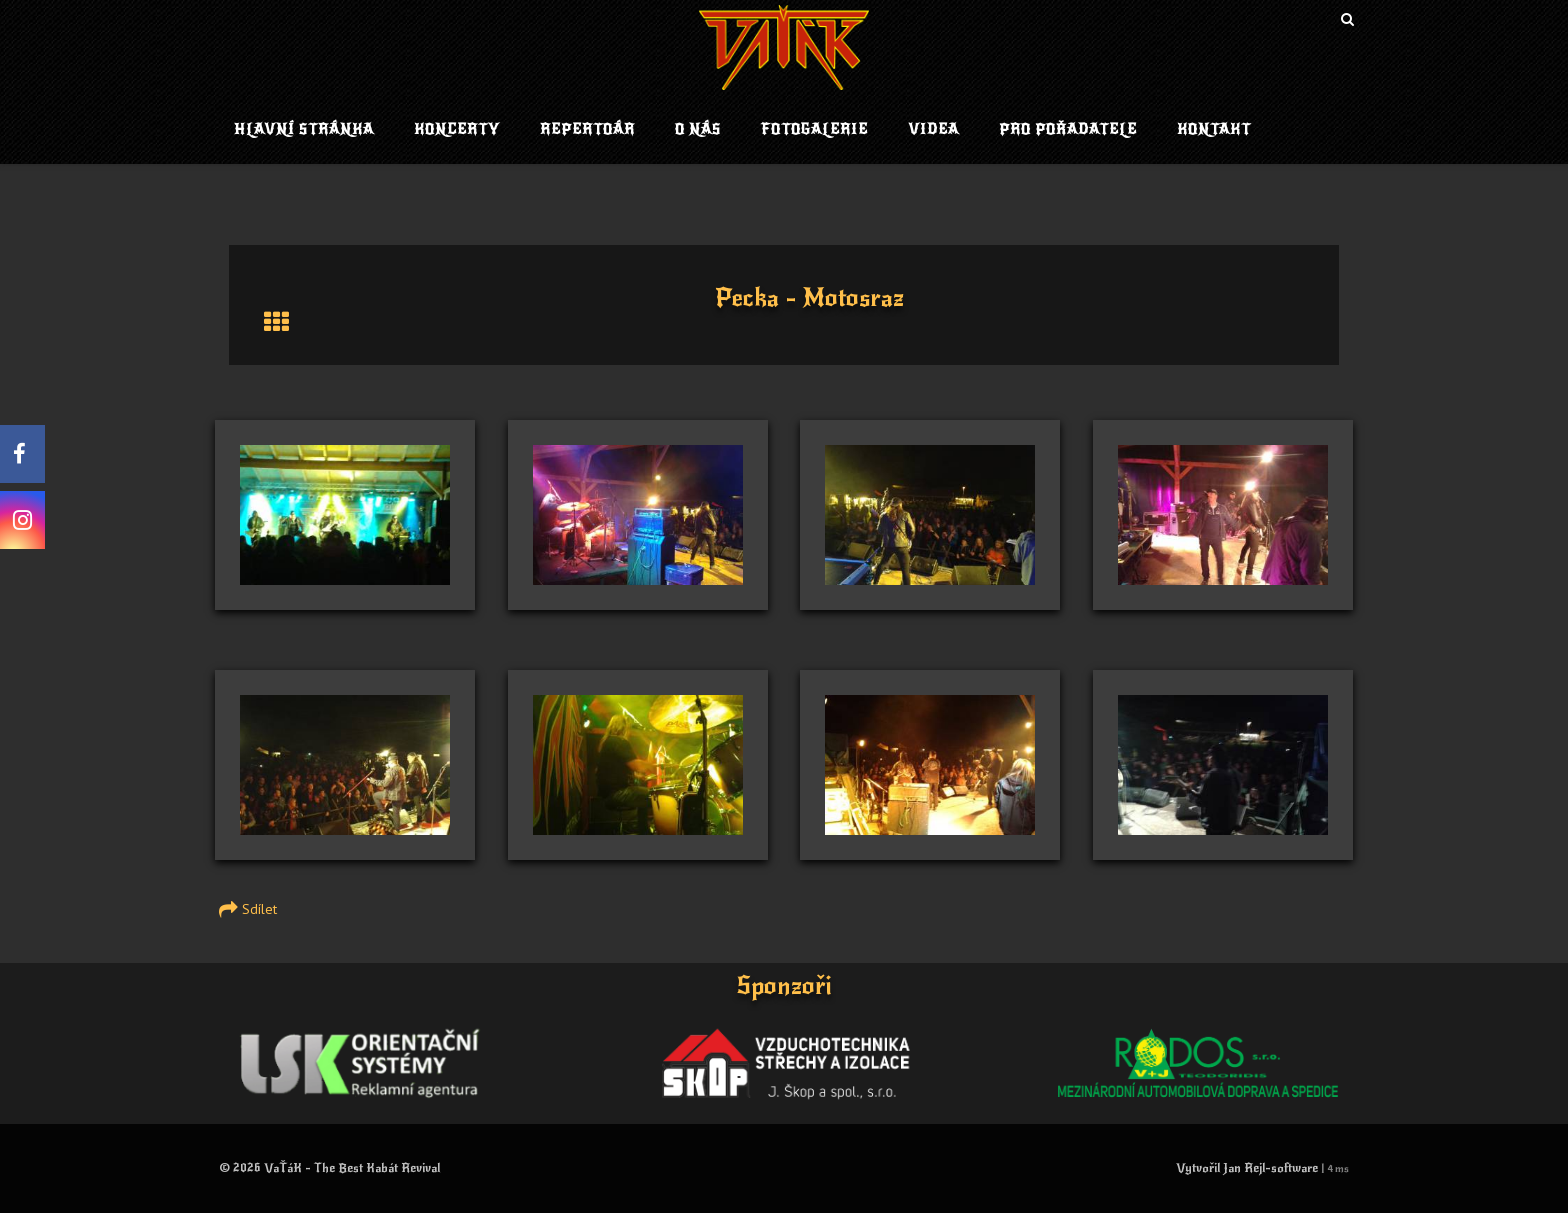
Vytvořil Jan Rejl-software (1247, 1168)
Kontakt (1214, 129)
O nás (698, 129)
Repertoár (587, 129)
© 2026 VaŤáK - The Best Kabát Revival (329, 1168)
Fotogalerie (814, 129)
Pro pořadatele (1068, 129)
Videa (933, 129)
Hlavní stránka (304, 129)
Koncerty (457, 129)
